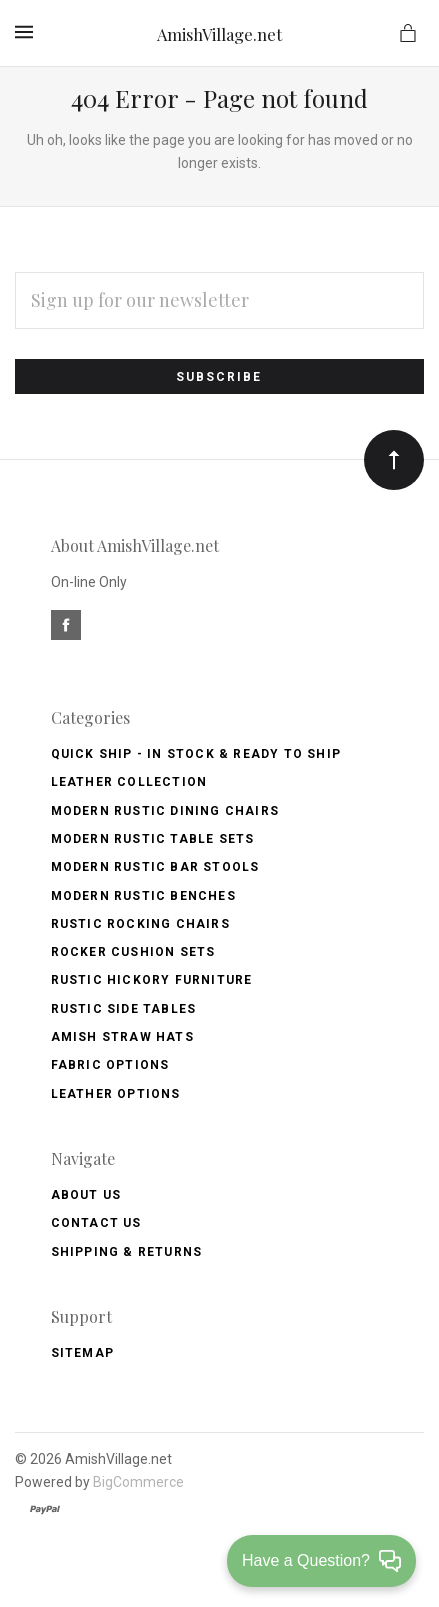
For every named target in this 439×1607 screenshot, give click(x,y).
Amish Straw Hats (122, 1037)
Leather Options (116, 1094)
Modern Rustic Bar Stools (155, 867)
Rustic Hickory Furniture (152, 980)
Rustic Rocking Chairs (140, 924)
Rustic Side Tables (124, 1009)
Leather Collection (129, 782)
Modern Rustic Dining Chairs (165, 811)
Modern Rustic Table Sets (153, 839)
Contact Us (96, 1223)
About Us (86, 1195)
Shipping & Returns (127, 1252)
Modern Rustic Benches (143, 896)
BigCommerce (138, 1482)
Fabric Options (110, 1065)
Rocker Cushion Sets (133, 952)
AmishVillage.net (219, 34)
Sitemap (82, 1353)
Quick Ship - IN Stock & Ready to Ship (196, 754)
